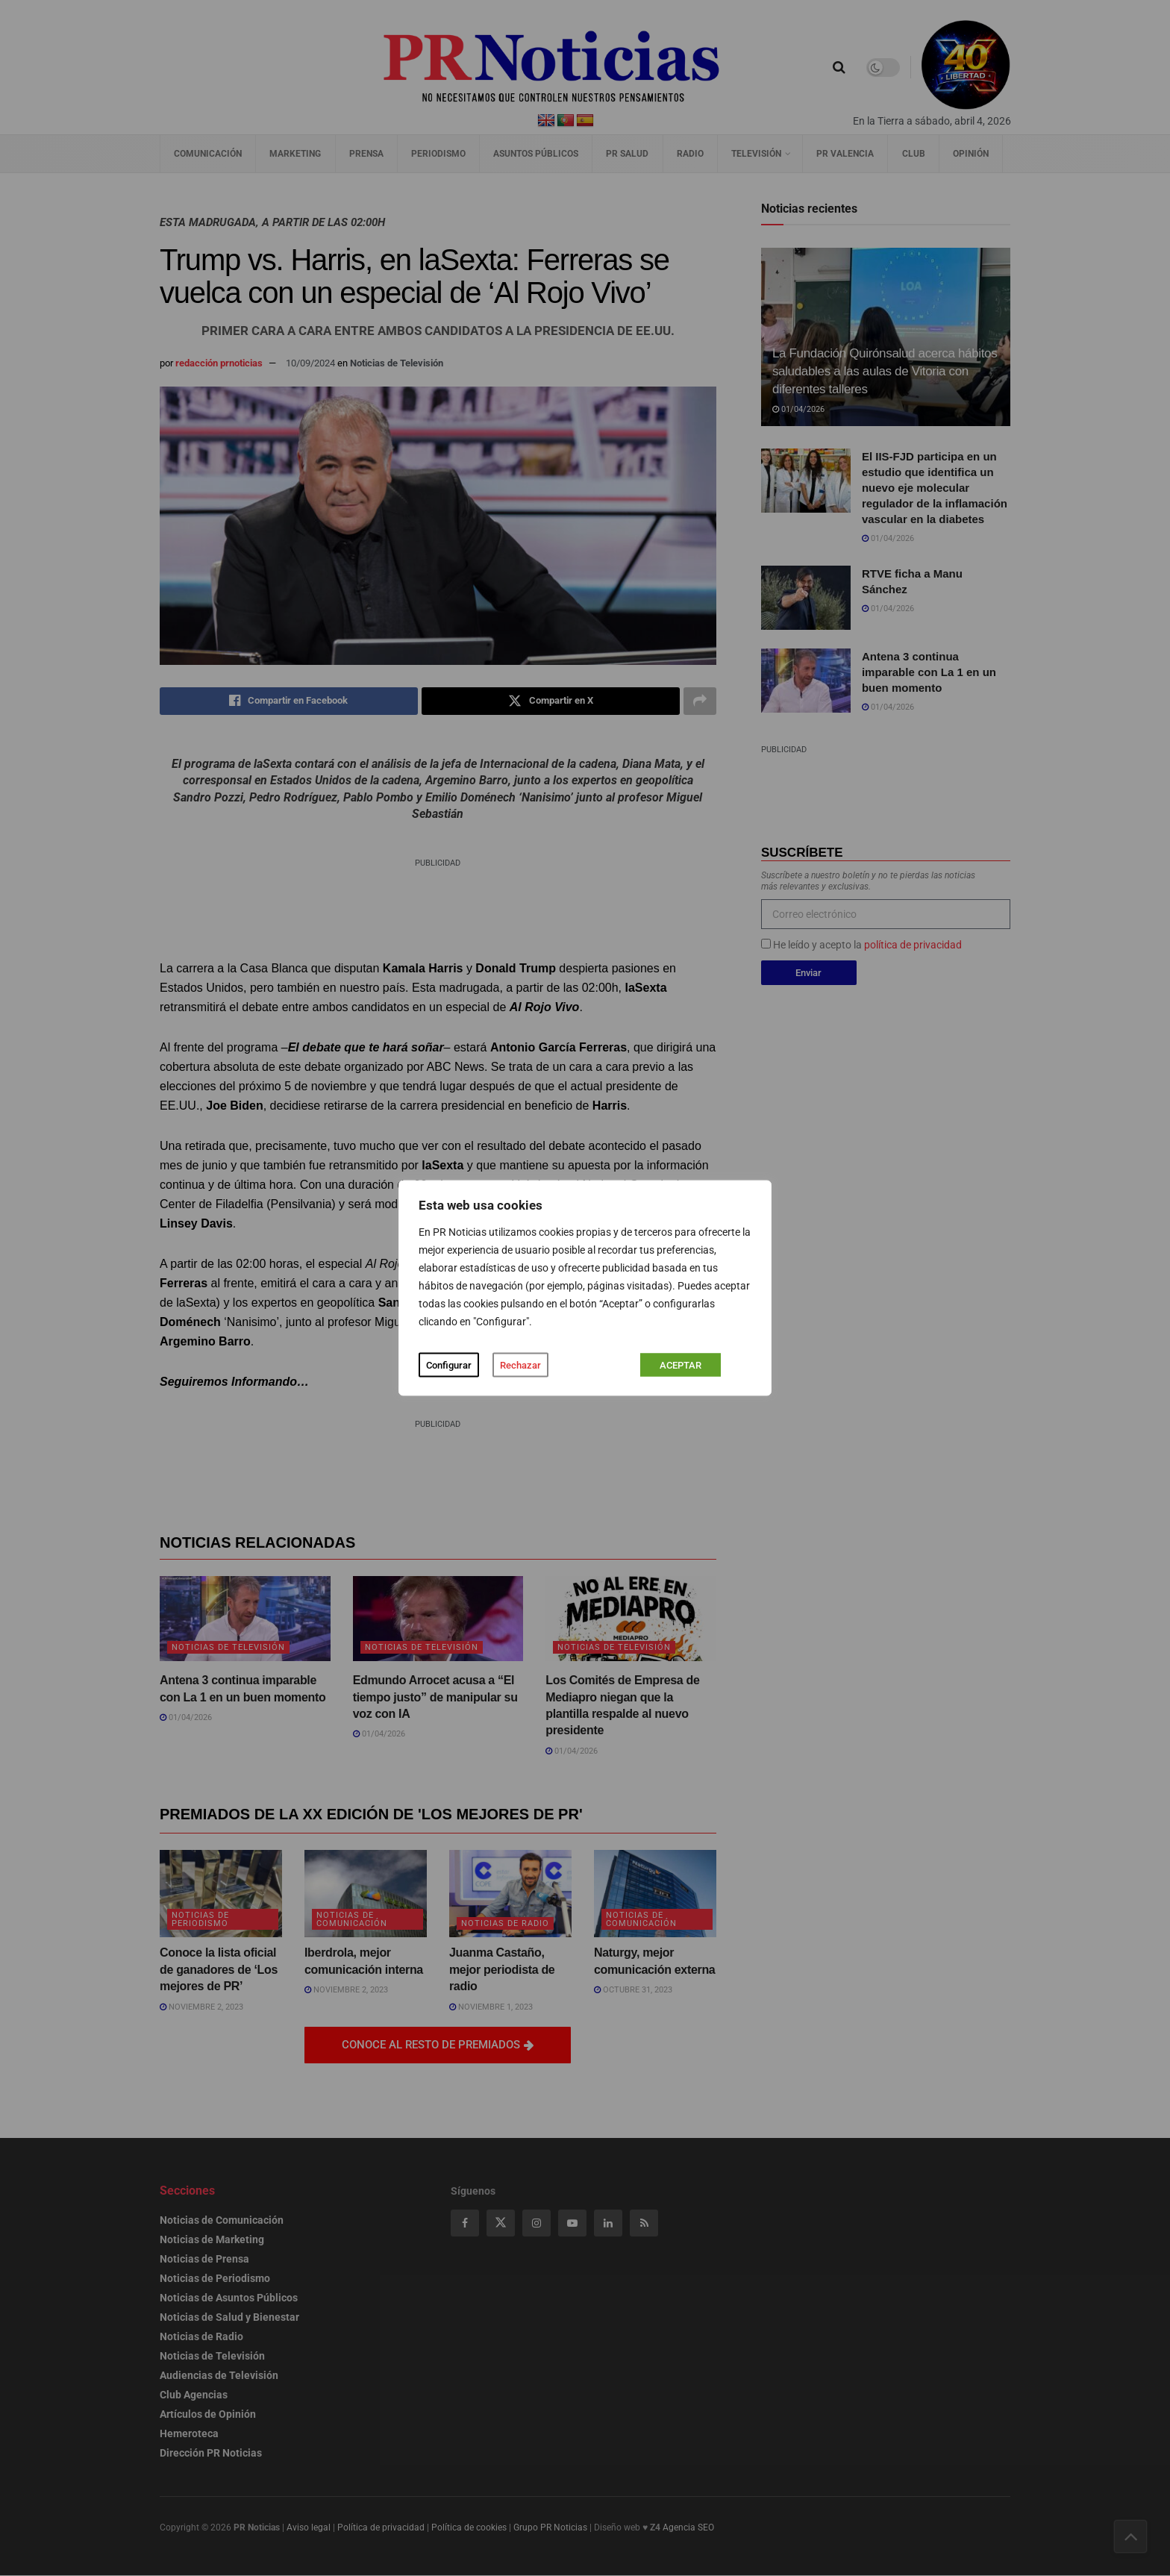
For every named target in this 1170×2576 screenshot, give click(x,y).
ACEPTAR (680, 1365)
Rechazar (520, 1365)
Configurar (449, 1365)
